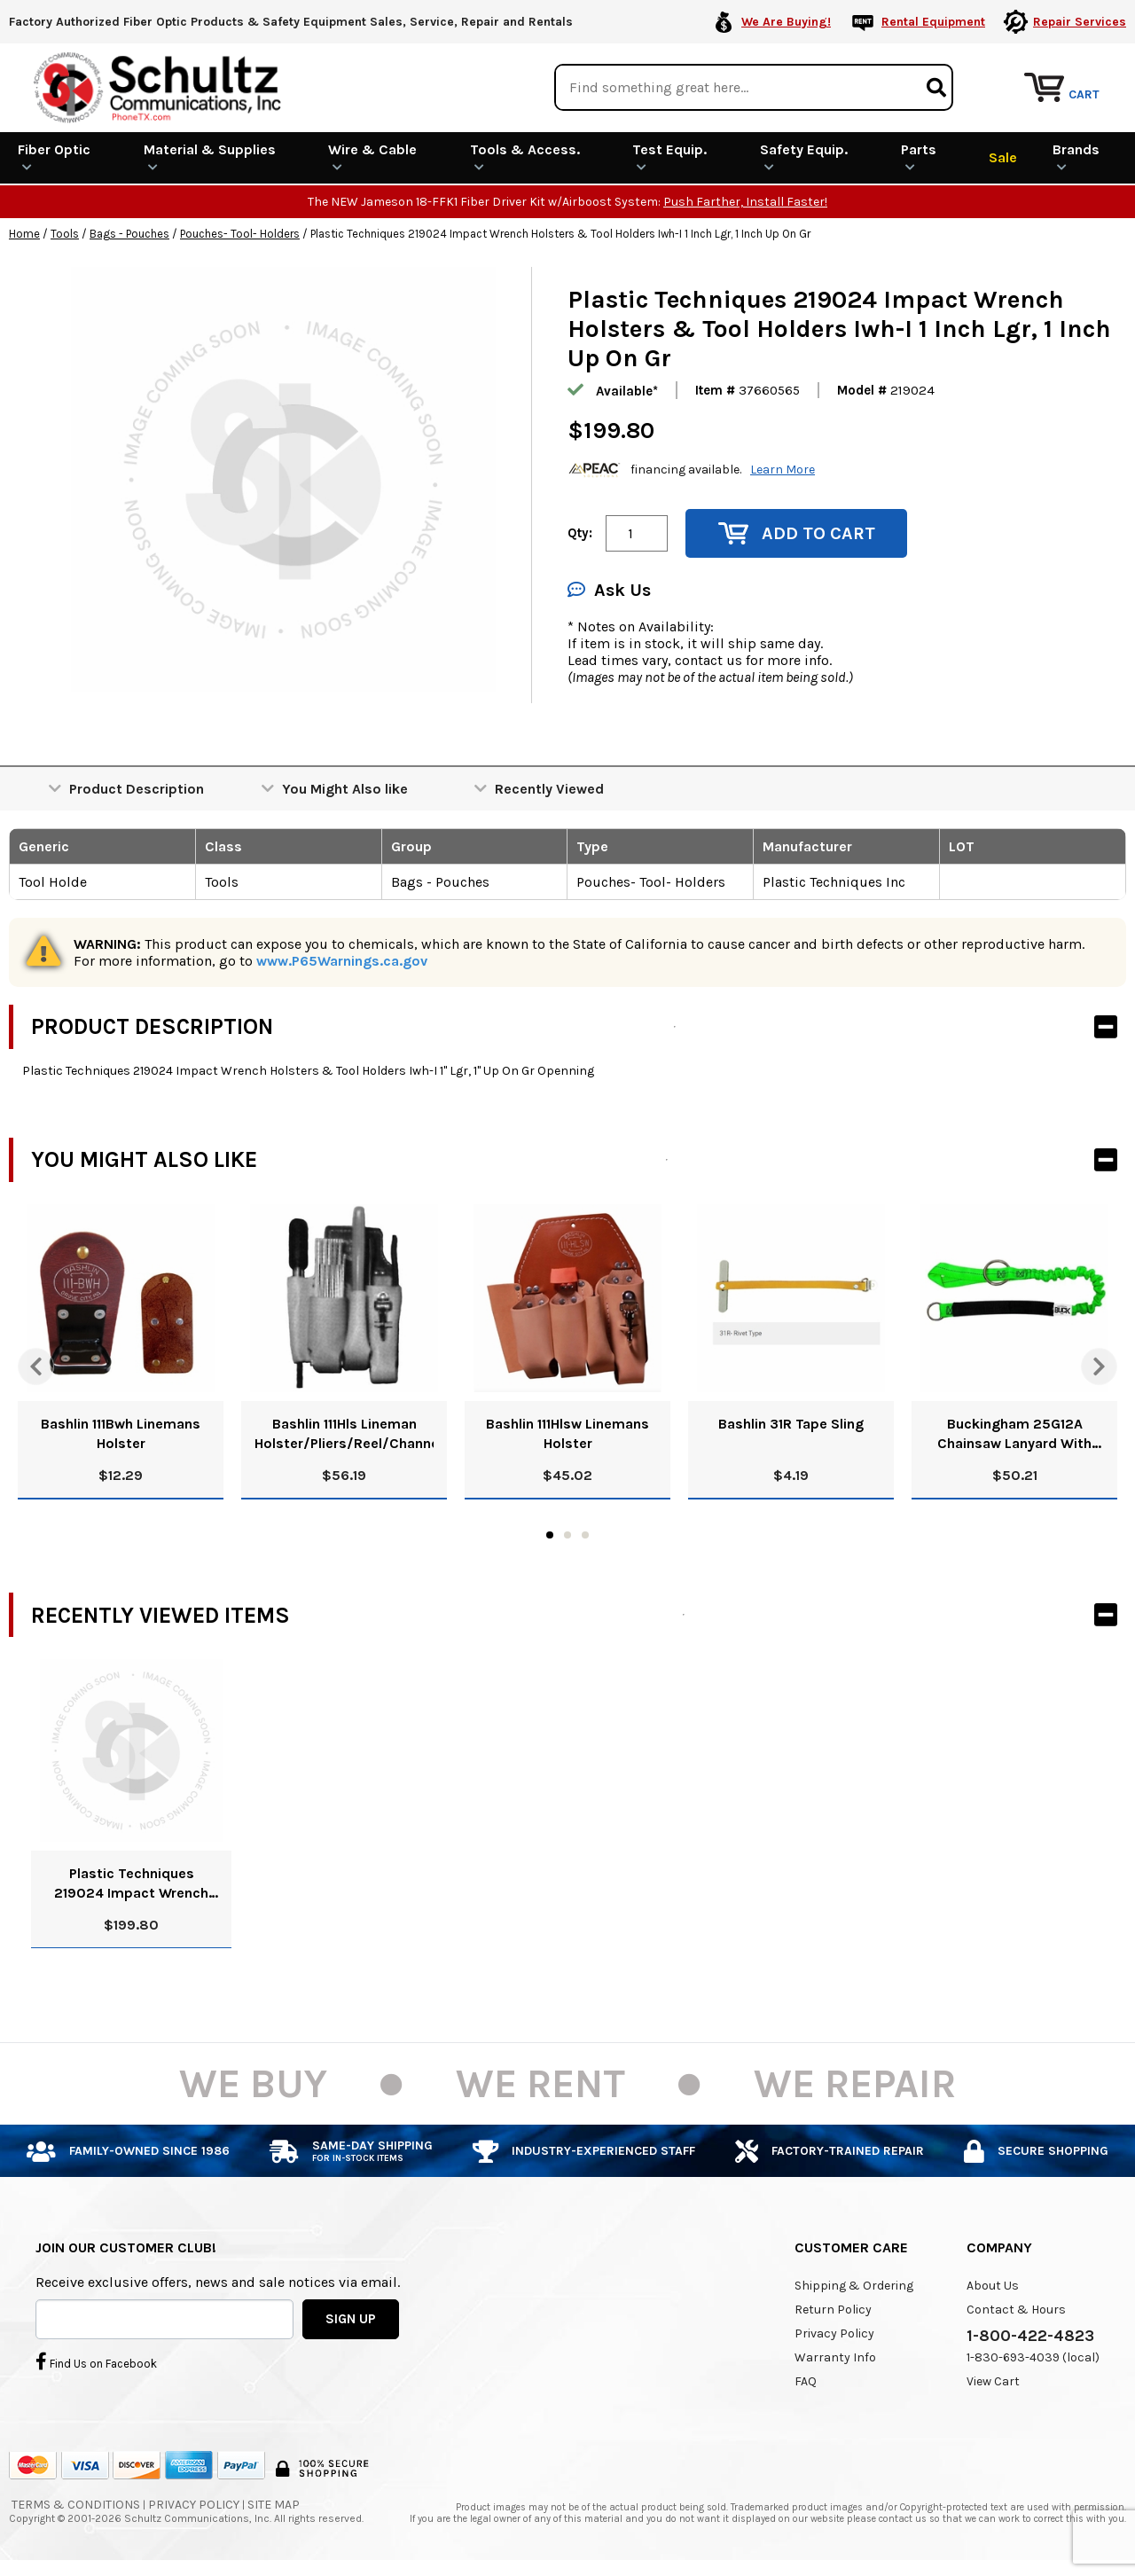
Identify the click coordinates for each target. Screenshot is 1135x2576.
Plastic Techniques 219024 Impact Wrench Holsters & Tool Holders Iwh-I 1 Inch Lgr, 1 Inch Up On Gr (131, 1883)
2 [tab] (567, 1534)
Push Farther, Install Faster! (745, 200)
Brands (1076, 156)
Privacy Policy (834, 2332)
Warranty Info (835, 2356)
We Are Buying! (786, 21)
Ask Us (609, 589)
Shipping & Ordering (853, 2284)
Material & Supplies (210, 156)
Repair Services (1079, 21)
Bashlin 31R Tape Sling (791, 1422)
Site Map (273, 2503)
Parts (918, 156)
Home (24, 232)
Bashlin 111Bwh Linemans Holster (120, 1432)
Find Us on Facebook (96, 2360)
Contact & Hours (1016, 2308)
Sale (1003, 156)
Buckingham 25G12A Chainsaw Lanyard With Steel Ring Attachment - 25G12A (1014, 1433)
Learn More (782, 468)
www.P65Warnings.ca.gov (341, 959)
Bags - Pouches (129, 232)
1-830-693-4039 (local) (1033, 2356)
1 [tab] (549, 1534)
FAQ (805, 2380)
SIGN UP (350, 2318)
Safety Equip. (804, 156)
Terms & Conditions (76, 2503)
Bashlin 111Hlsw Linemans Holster (567, 1432)
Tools (65, 232)
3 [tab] (585, 1534)
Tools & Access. (525, 156)
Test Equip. (669, 156)
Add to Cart (796, 532)
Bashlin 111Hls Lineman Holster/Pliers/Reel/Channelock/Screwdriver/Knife (344, 1432)
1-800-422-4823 (1030, 2335)
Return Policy (833, 2308)
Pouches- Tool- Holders (240, 232)
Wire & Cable (372, 156)
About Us (993, 2284)
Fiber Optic (54, 156)
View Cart (993, 2380)
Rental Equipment (933, 21)
